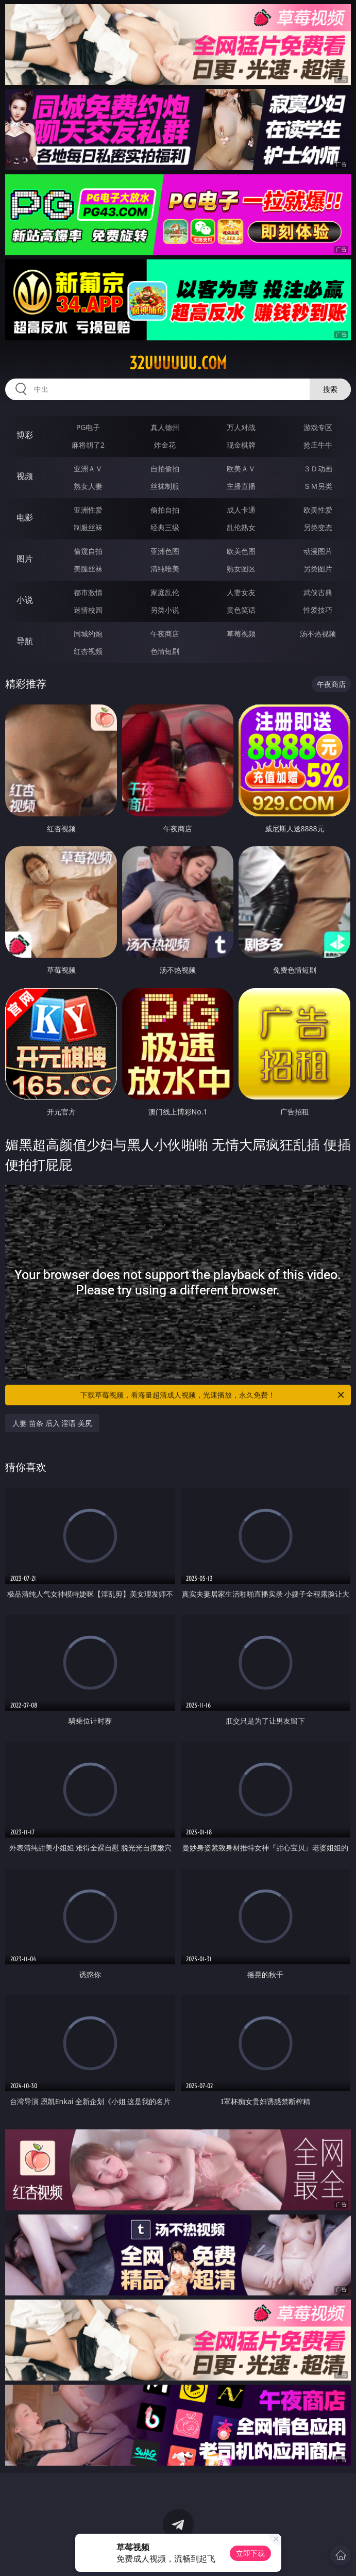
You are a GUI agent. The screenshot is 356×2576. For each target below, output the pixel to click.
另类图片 (317, 568)
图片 (24, 558)
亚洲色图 (164, 551)
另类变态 (317, 527)
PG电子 (88, 427)
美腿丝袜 (88, 568)
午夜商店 (164, 633)
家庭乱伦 (164, 592)
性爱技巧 (317, 610)
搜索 (330, 389)
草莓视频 (241, 633)
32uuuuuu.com (178, 363)
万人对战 (241, 427)
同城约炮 (88, 633)
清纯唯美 (164, 568)
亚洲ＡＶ (88, 468)
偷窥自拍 (88, 551)
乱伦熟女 (241, 527)
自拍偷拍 (164, 468)
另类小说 (164, 610)
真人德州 (164, 427)
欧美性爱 (317, 510)
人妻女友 (241, 592)
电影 (24, 517)
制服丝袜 (88, 527)
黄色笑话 (241, 610)
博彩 (24, 434)
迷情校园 (88, 610)
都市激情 (88, 592)
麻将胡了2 (88, 445)
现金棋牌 (241, 445)
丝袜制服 (164, 486)
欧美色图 (241, 551)
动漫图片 (317, 551)
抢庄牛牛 (317, 445)
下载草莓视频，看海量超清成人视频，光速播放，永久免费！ (212, 1395)
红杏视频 (88, 651)
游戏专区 (317, 427)
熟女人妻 (88, 486)
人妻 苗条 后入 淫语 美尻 (52, 1423)
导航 (24, 641)
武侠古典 (317, 592)
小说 (24, 599)
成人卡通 (241, 510)
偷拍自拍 (164, 510)
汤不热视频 (318, 633)
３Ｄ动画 (317, 468)
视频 (24, 476)
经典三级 (164, 527)
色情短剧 (164, 651)
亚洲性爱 (88, 510)
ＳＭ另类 (317, 486)
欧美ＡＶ (241, 468)
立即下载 (250, 2553)
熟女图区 (241, 568)
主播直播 (241, 486)
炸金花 (165, 445)
